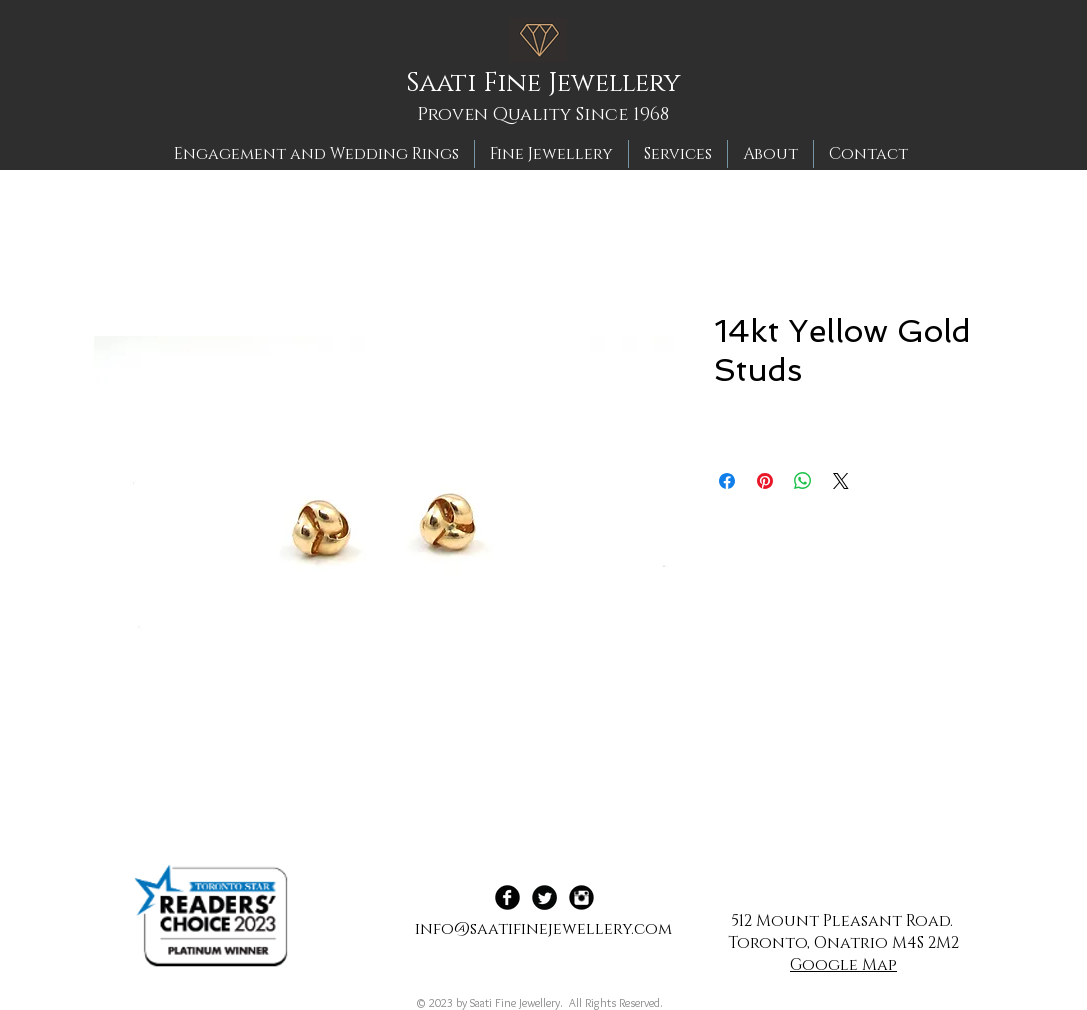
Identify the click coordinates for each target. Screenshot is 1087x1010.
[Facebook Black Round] (507, 897)
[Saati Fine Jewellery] (550, 84)
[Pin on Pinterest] (765, 481)
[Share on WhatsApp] (803, 481)
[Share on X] (841, 481)
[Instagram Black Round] (581, 897)
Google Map (843, 965)
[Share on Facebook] (727, 481)
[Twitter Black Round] (544, 897)
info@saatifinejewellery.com (543, 929)
